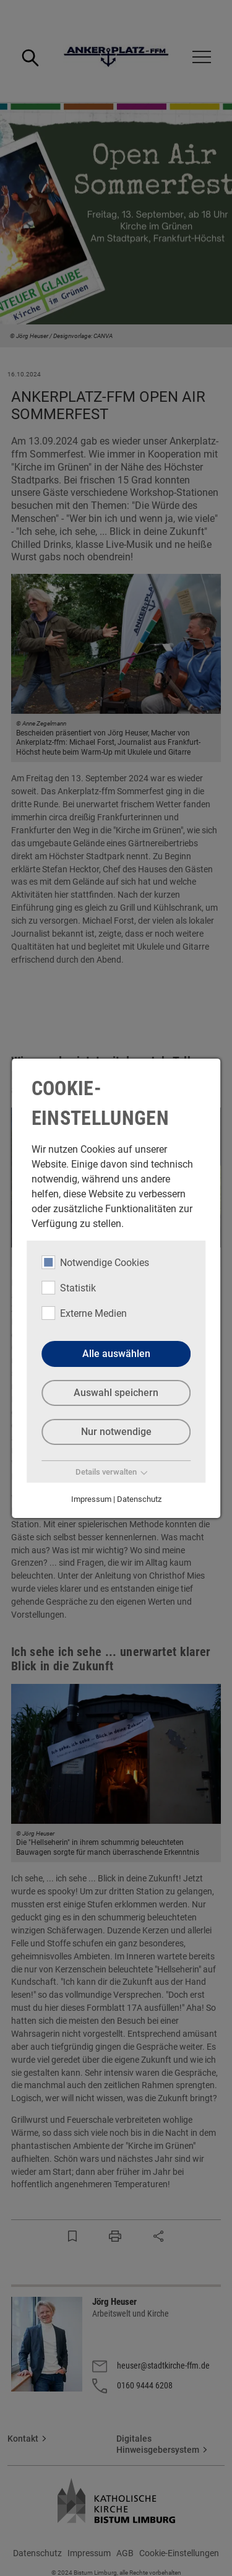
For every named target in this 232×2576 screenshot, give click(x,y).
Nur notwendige (116, 1432)
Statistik (68, 1287)
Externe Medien (84, 1312)
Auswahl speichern (116, 1393)
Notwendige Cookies (95, 1261)
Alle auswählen (116, 1354)
